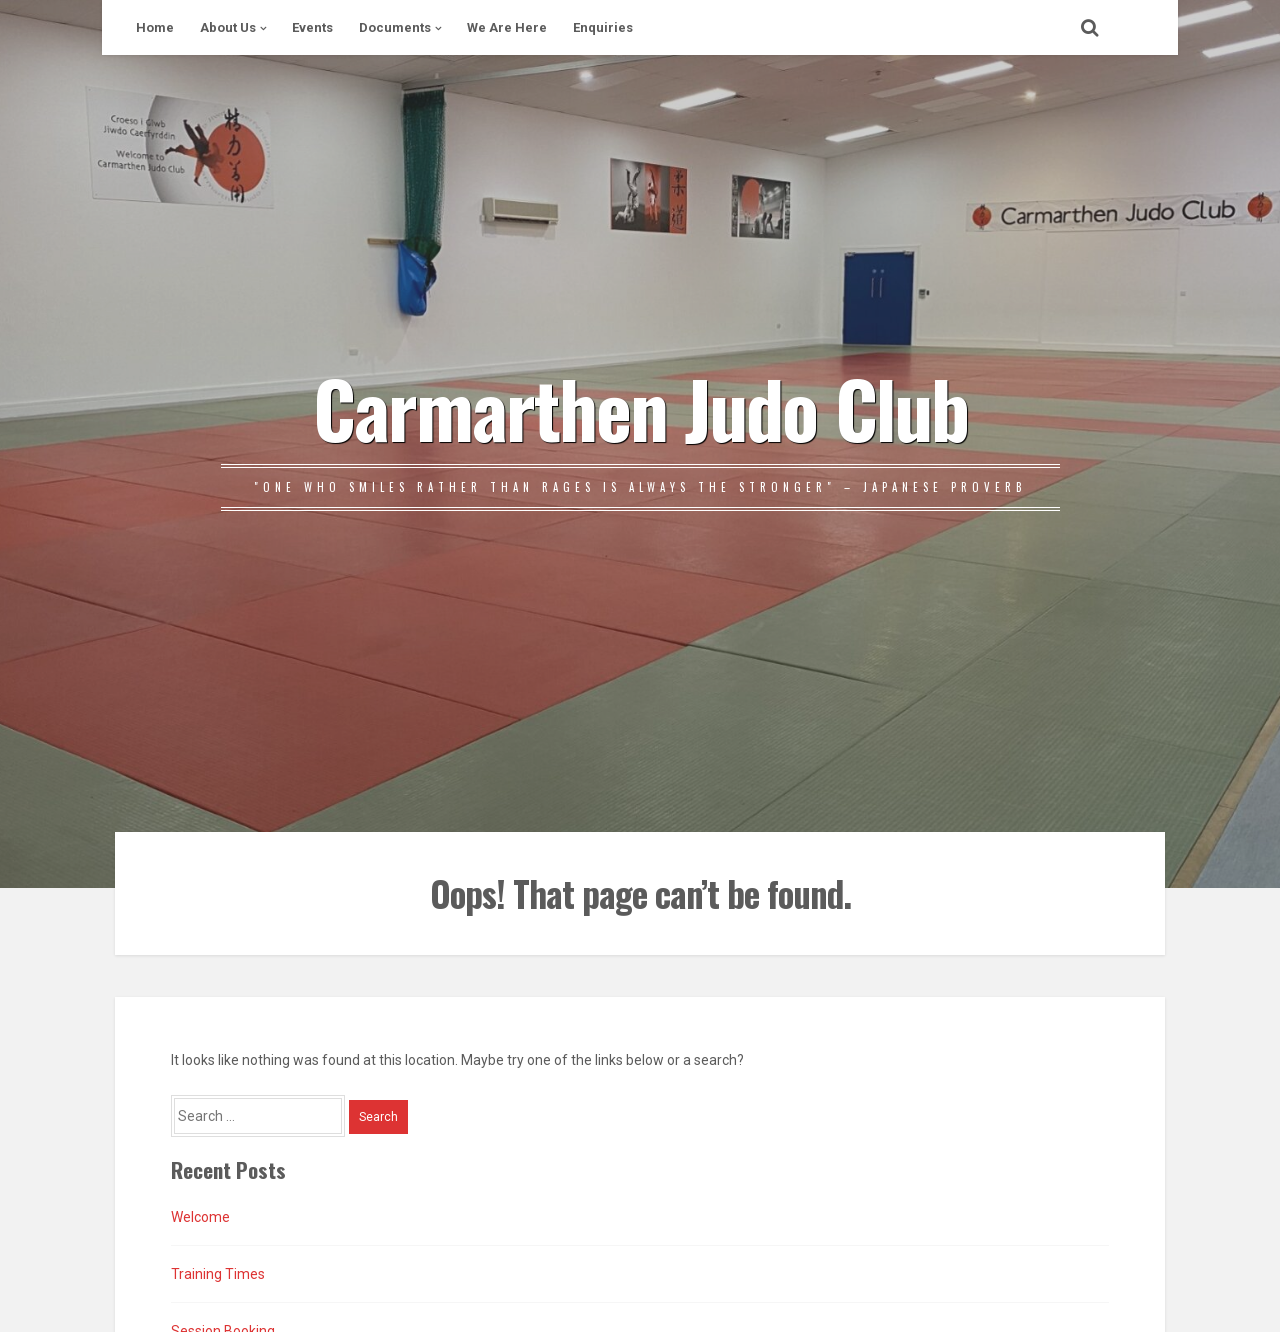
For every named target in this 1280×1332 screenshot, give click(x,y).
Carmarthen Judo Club (640, 407)
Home (155, 27)
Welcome (200, 1217)
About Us (228, 27)
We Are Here (507, 27)
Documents (395, 27)
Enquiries (603, 27)
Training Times (218, 1274)
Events (312, 27)
